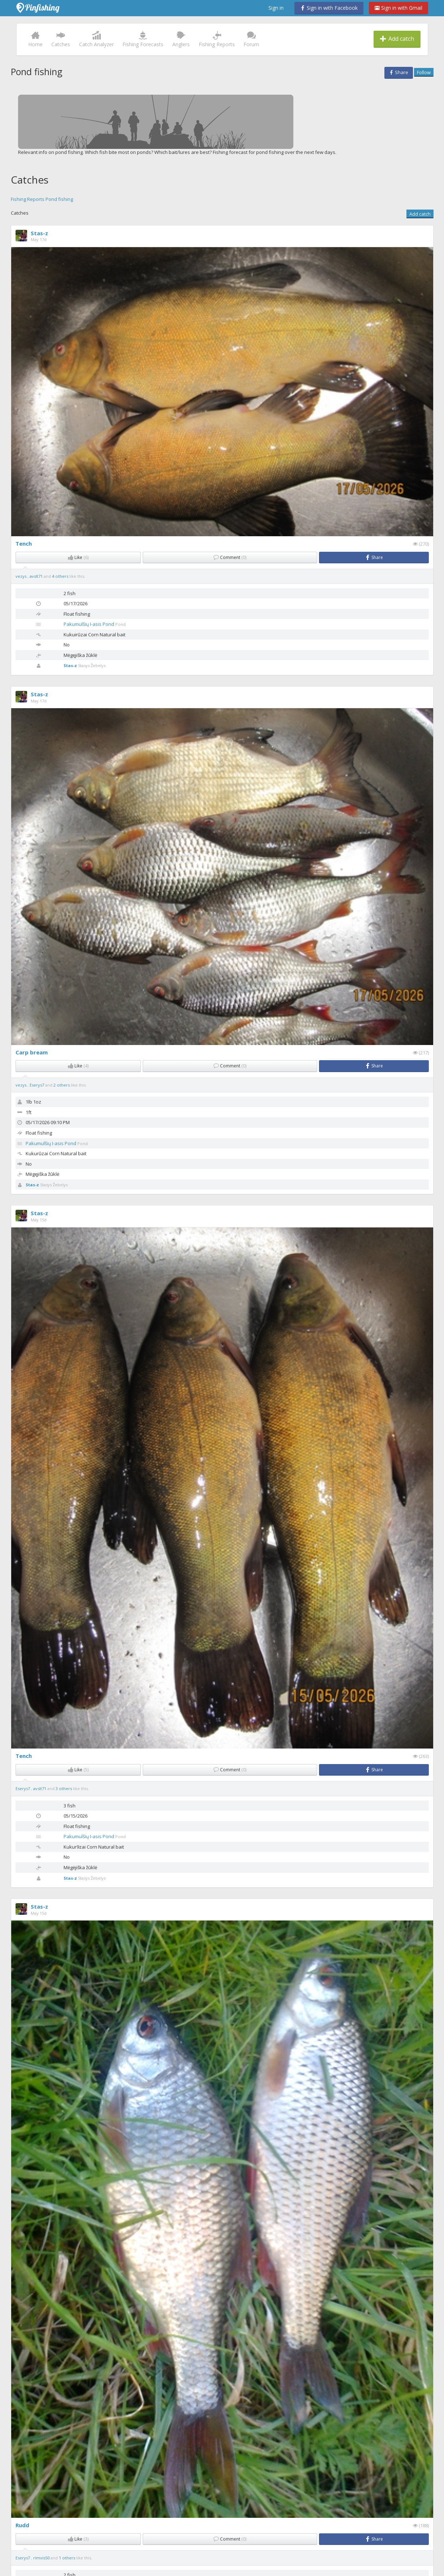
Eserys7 (37, 1085)
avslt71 (37, 576)
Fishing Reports (217, 39)
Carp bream (32, 1052)
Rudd (22, 2525)
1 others (67, 2557)
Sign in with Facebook (329, 7)
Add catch (397, 39)
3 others (64, 1788)
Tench (24, 543)
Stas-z (39, 233)
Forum (251, 39)
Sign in (276, 7)
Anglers (181, 39)
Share (398, 72)
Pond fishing (59, 199)
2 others (61, 1085)
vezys (21, 576)
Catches (60, 39)
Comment (230, 557)
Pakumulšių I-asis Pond (89, 624)
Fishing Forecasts (142, 39)
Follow (424, 72)
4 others (60, 576)
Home (35, 39)
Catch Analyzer (96, 39)
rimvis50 (42, 2557)
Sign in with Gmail (398, 7)
